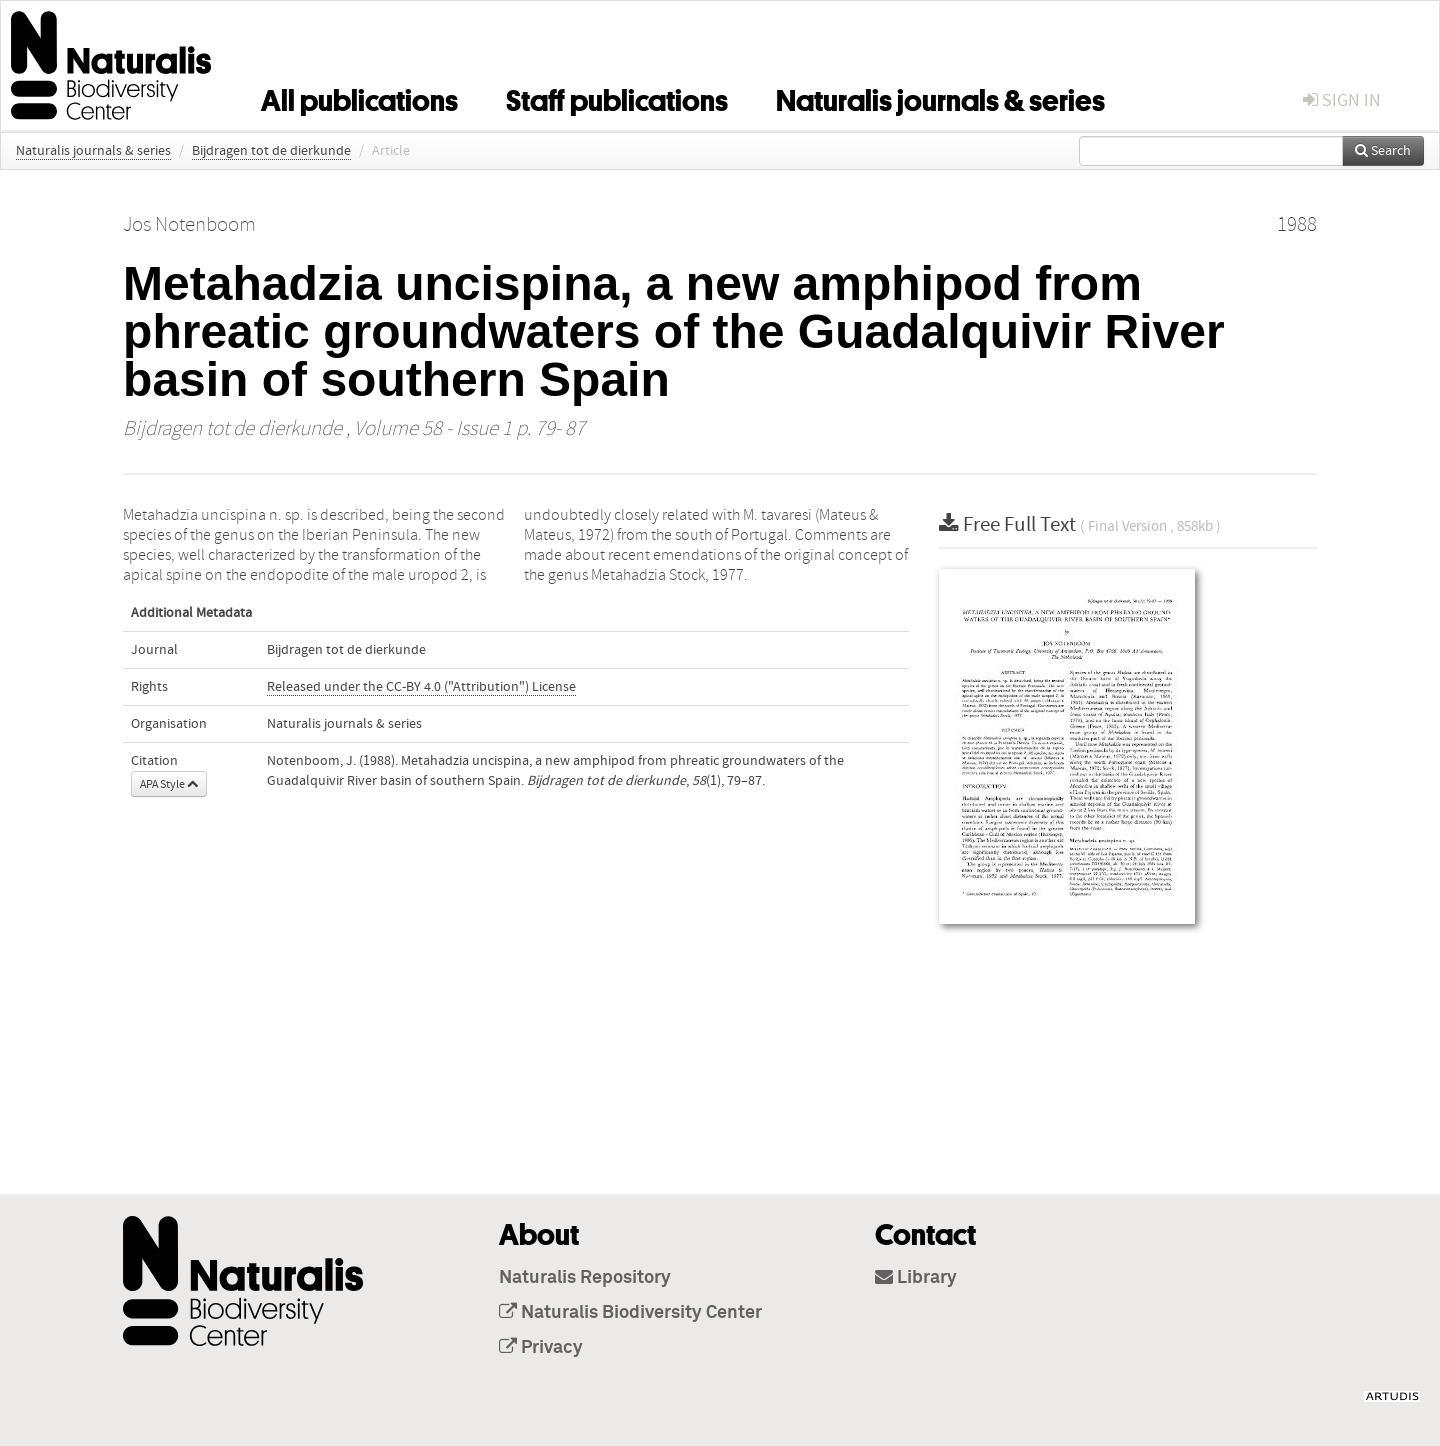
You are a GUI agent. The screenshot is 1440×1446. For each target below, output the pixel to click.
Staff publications (617, 97)
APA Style (169, 784)
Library (916, 1278)
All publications (359, 97)
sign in (1342, 100)
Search (1383, 151)
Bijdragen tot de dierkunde (271, 151)
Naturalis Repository (585, 1278)
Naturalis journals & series (940, 97)
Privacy (541, 1348)
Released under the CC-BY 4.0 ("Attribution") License (421, 687)
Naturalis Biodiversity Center (630, 1313)
